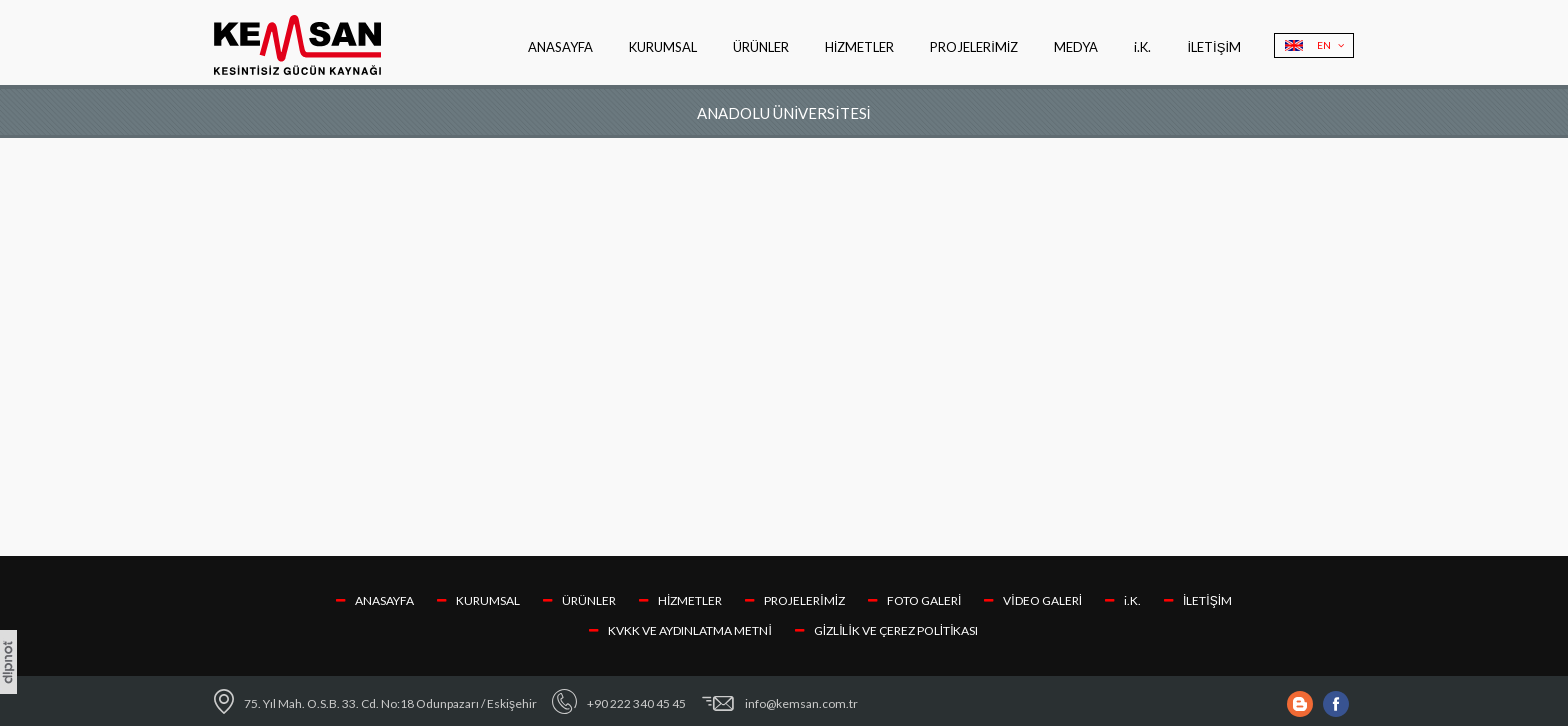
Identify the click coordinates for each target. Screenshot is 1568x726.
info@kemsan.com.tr (801, 703)
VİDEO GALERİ (1033, 600)
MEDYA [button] (1076, 47)
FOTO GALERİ (914, 600)
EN (1330, 45)
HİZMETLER (860, 47)
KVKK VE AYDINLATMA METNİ (680, 630)
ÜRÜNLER (579, 600)
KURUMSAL (663, 47)
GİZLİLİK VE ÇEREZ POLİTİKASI (887, 630)
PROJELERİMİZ (974, 47)
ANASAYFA (560, 47)
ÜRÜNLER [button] (761, 47)
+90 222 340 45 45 (636, 703)
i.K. (1142, 47)
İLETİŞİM (1214, 47)
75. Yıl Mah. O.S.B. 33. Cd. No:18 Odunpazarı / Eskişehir (390, 703)
